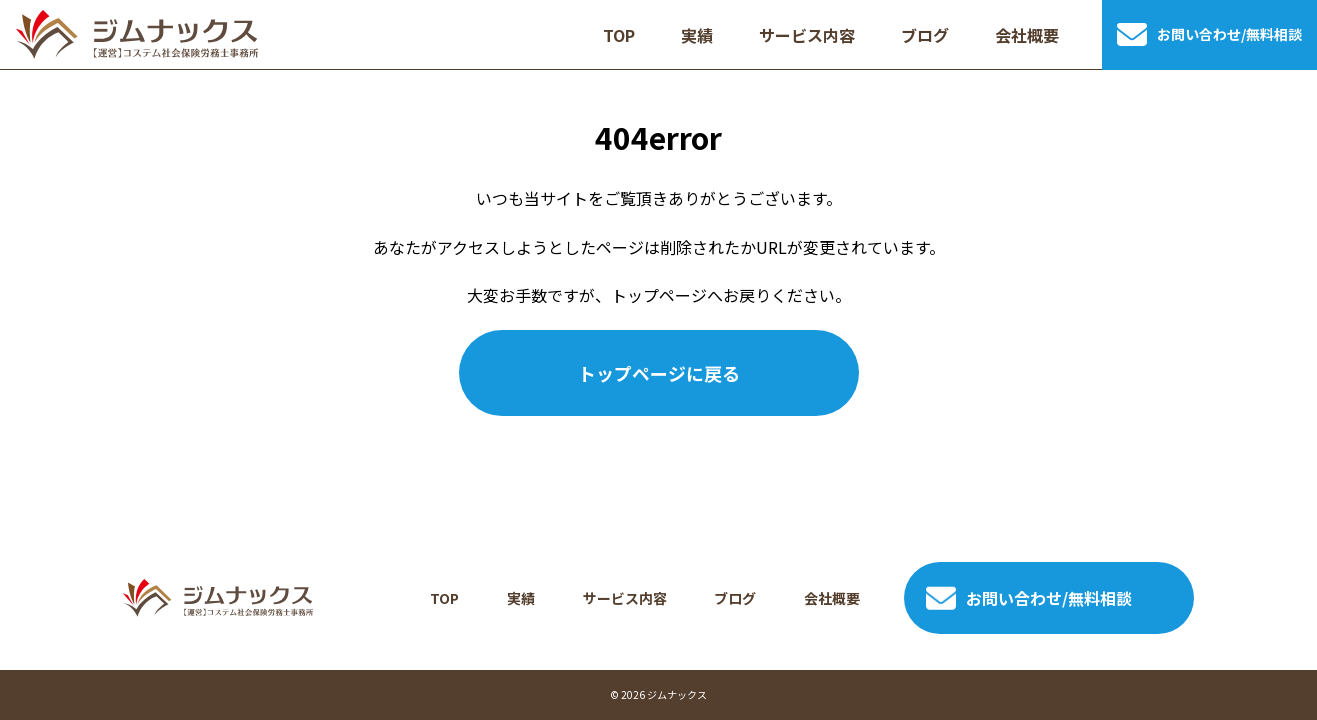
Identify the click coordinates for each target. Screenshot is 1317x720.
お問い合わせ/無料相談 (1028, 598)
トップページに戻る (659, 373)
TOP (444, 598)
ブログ (735, 598)
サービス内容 (625, 598)
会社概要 (832, 598)
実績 (521, 598)
